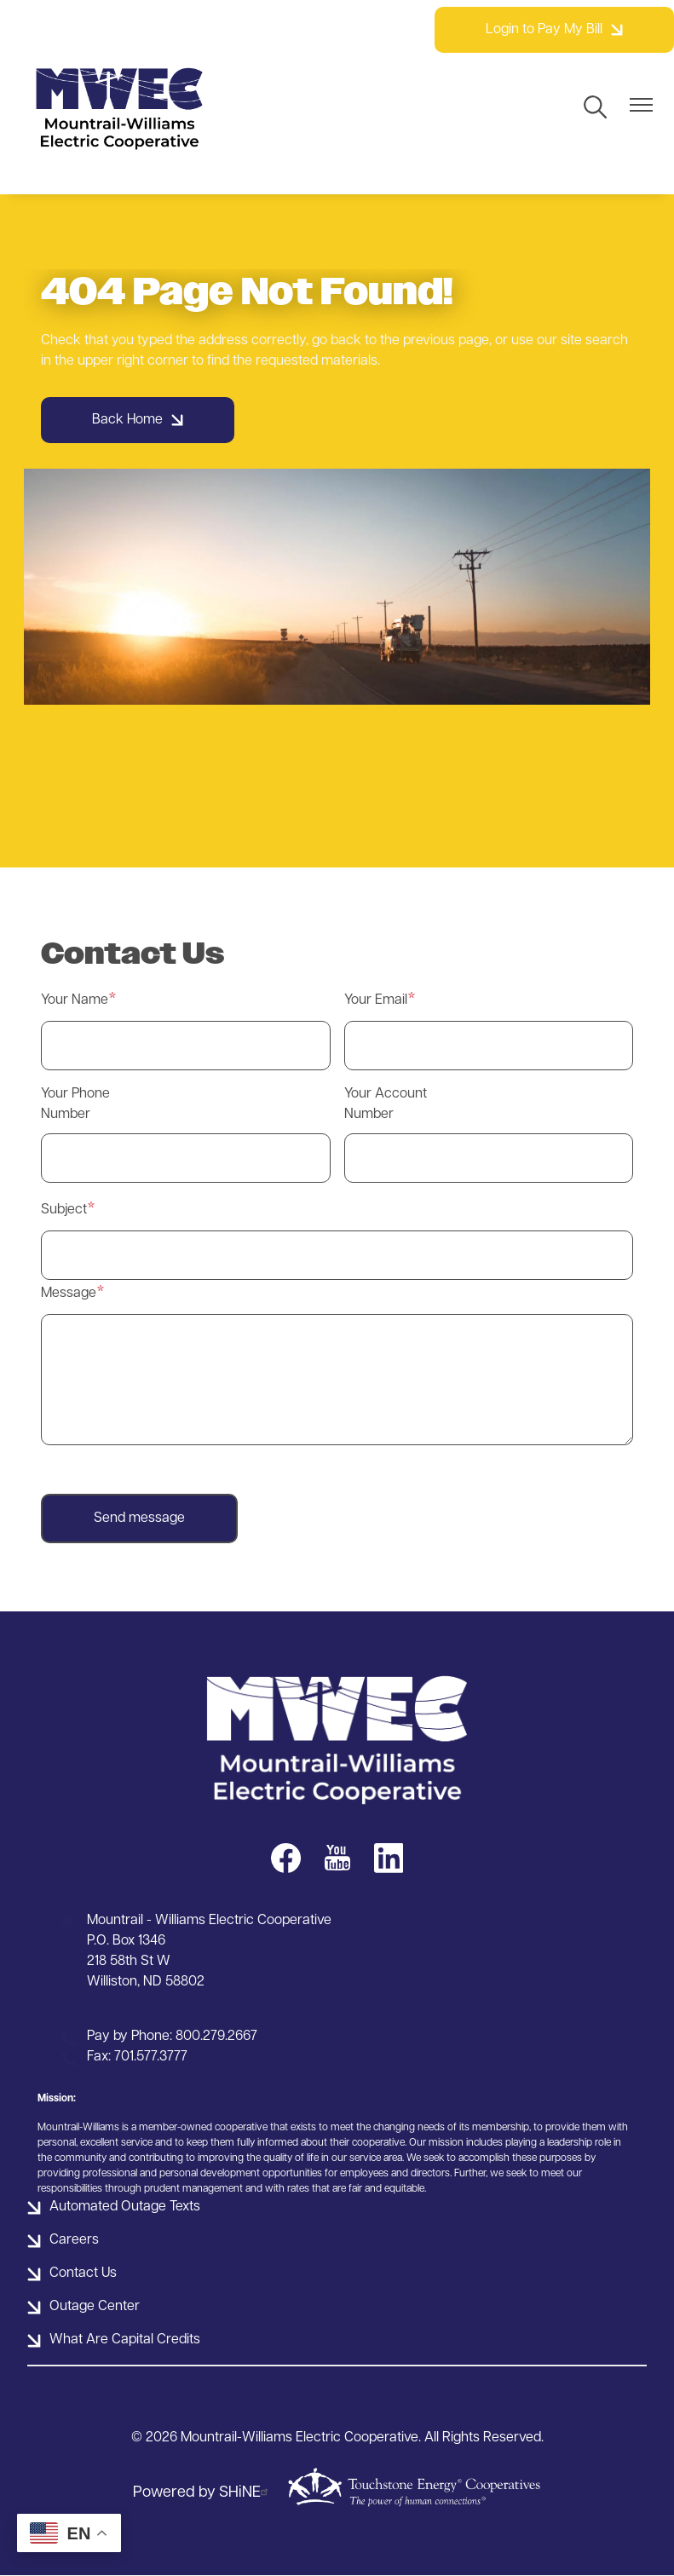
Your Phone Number (75, 1104)
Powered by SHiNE (203, 2493)
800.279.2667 (216, 2036)
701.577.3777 (150, 2057)
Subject (64, 1210)
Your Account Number (385, 1104)
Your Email (375, 1000)
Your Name (74, 1000)
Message (68, 1293)
